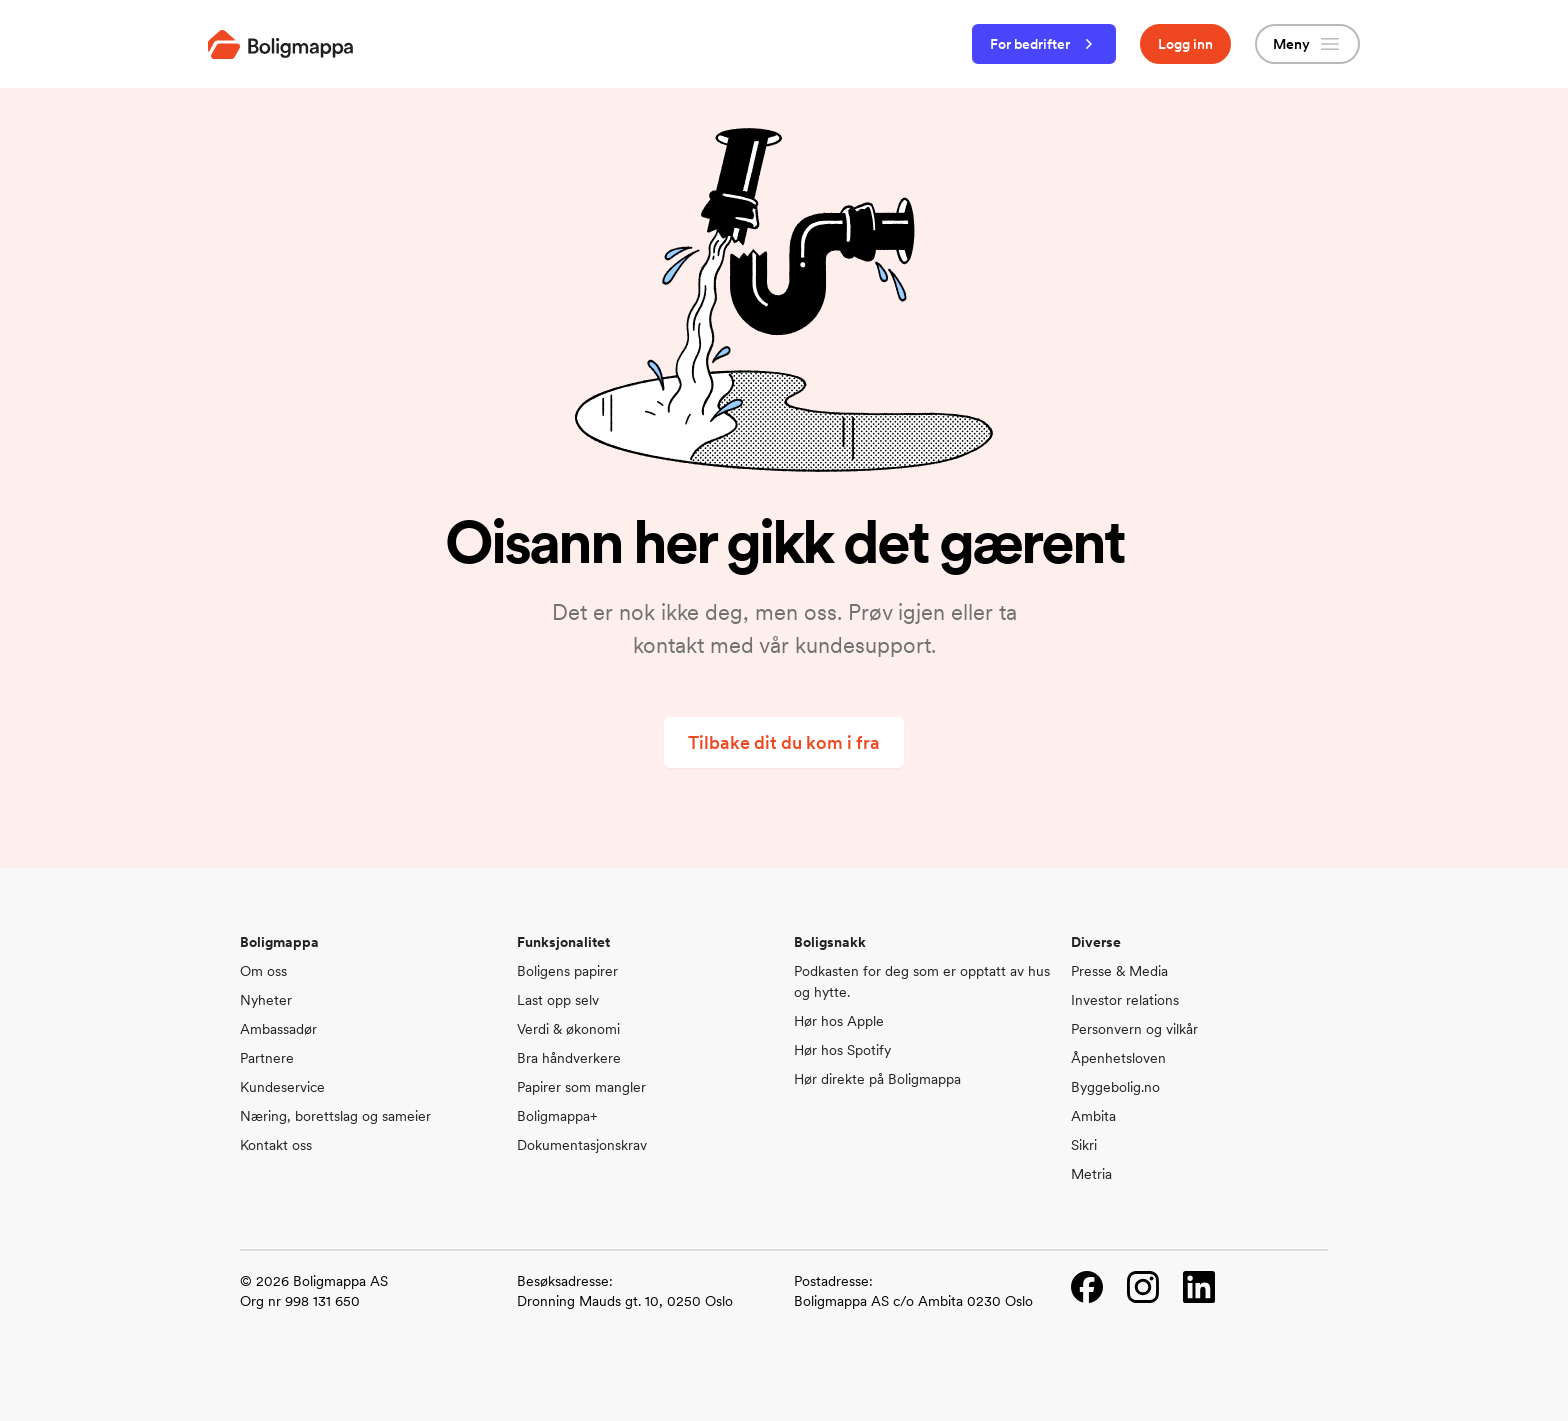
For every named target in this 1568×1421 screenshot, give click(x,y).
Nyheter (266, 1000)
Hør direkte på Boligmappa (877, 1079)
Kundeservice (282, 1087)
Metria (1091, 1174)
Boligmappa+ (557, 1116)
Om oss (263, 971)
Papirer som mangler (581, 1087)
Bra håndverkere (569, 1058)
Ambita (1093, 1116)
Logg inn (1185, 44)
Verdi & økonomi (568, 1029)
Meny (1307, 44)
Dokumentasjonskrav (582, 1145)
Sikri (1084, 1145)
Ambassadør (278, 1029)
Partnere (267, 1058)
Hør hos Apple (839, 1021)
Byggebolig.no (1115, 1087)
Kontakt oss (276, 1145)
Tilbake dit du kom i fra (784, 742)
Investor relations (1125, 1000)
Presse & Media (1119, 971)
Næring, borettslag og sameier (335, 1116)
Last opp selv (558, 1000)
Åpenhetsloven (1118, 1058)
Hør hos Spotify (842, 1050)
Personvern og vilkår (1134, 1029)
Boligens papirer (567, 971)
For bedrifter (1044, 44)
